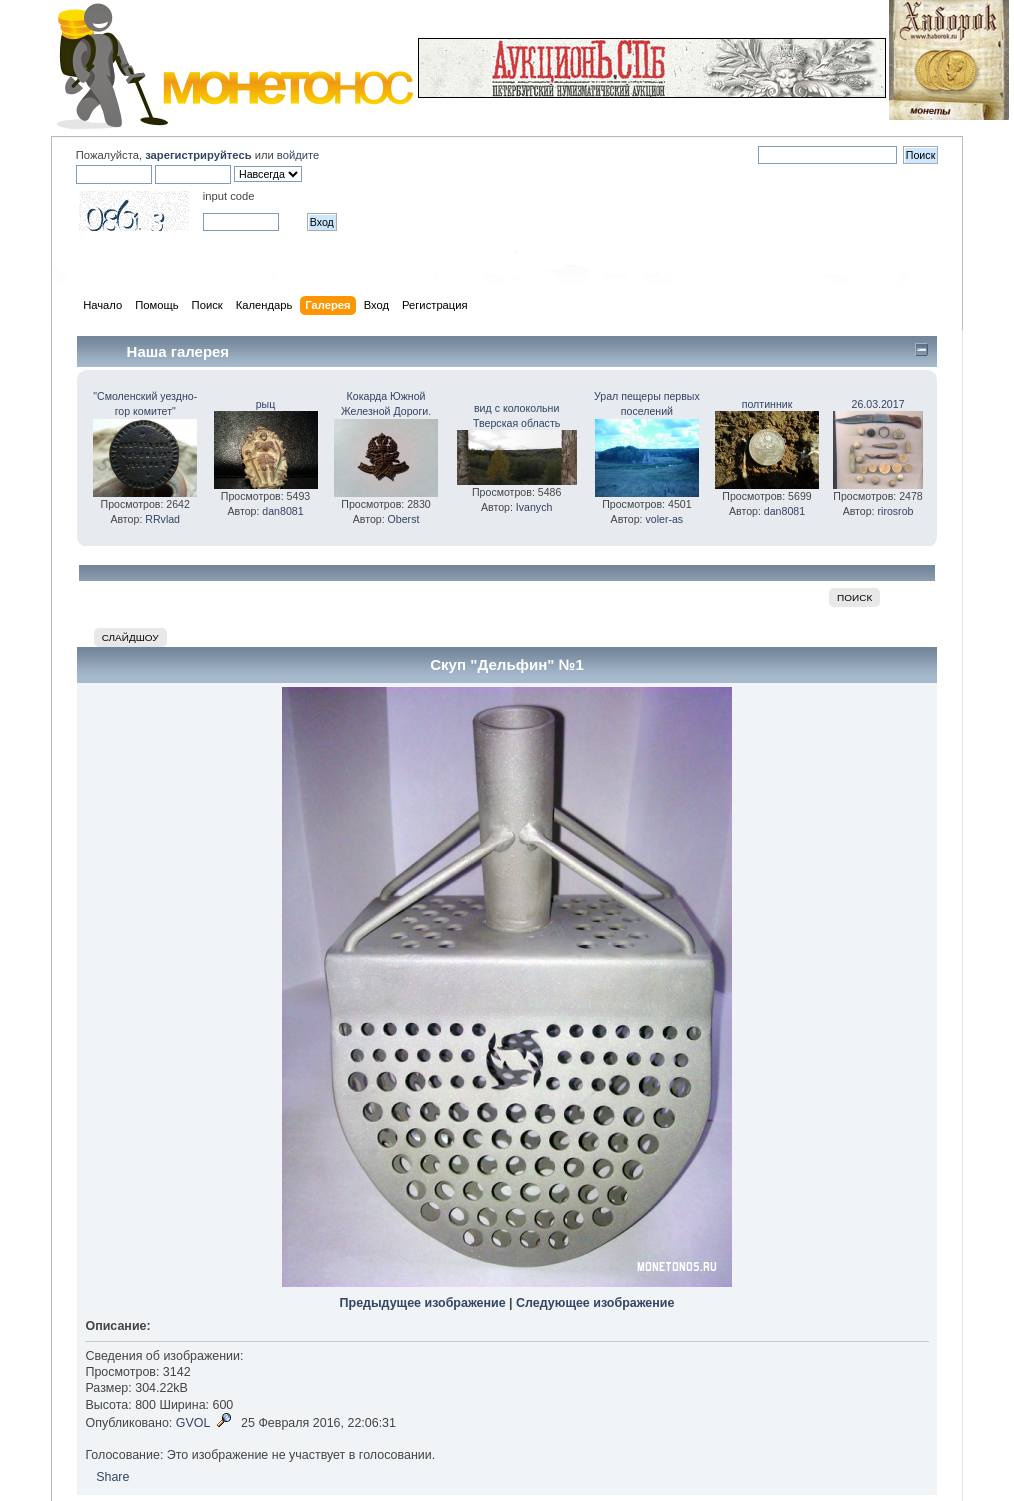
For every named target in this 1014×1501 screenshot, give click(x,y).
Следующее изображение (595, 1303)
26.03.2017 (878, 404)
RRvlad (162, 519)
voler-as (664, 519)
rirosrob (896, 511)
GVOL (193, 1423)
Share (112, 1477)
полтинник (767, 404)
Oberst (404, 519)
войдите (298, 155)
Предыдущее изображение (423, 1303)
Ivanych (534, 507)
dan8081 (282, 511)
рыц (266, 404)
